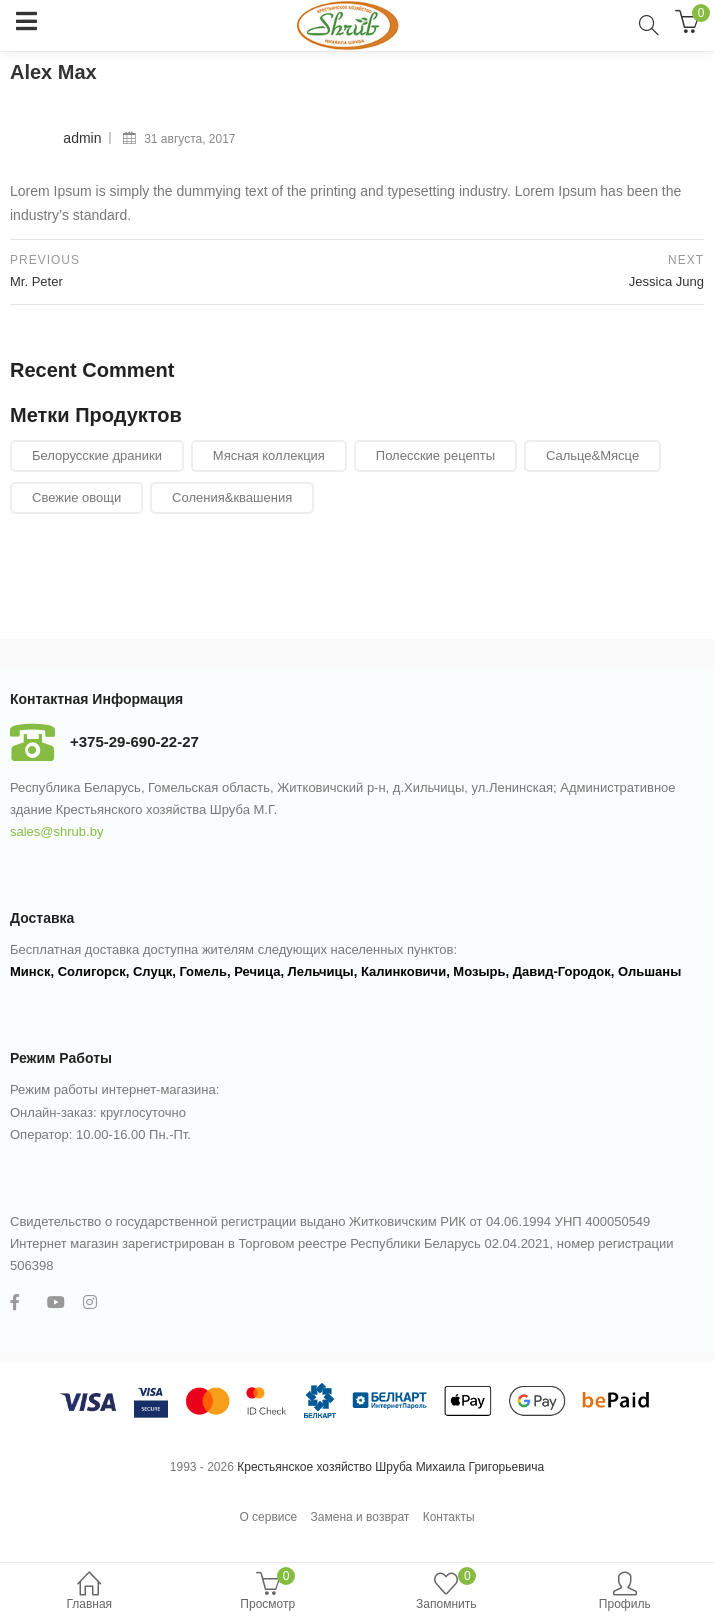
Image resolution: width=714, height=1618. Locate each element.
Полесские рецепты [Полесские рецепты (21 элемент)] (435, 455)
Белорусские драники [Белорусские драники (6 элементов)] (97, 455)
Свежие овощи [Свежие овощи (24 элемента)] (76, 497)
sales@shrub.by (56, 831)
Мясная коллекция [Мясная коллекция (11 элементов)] (269, 455)
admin (82, 138)
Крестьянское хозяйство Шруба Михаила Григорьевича (390, 1467)
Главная (89, 1592)
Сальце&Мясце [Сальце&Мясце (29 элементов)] (592, 455)
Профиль (625, 1592)
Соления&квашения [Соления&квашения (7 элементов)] (232, 497)
